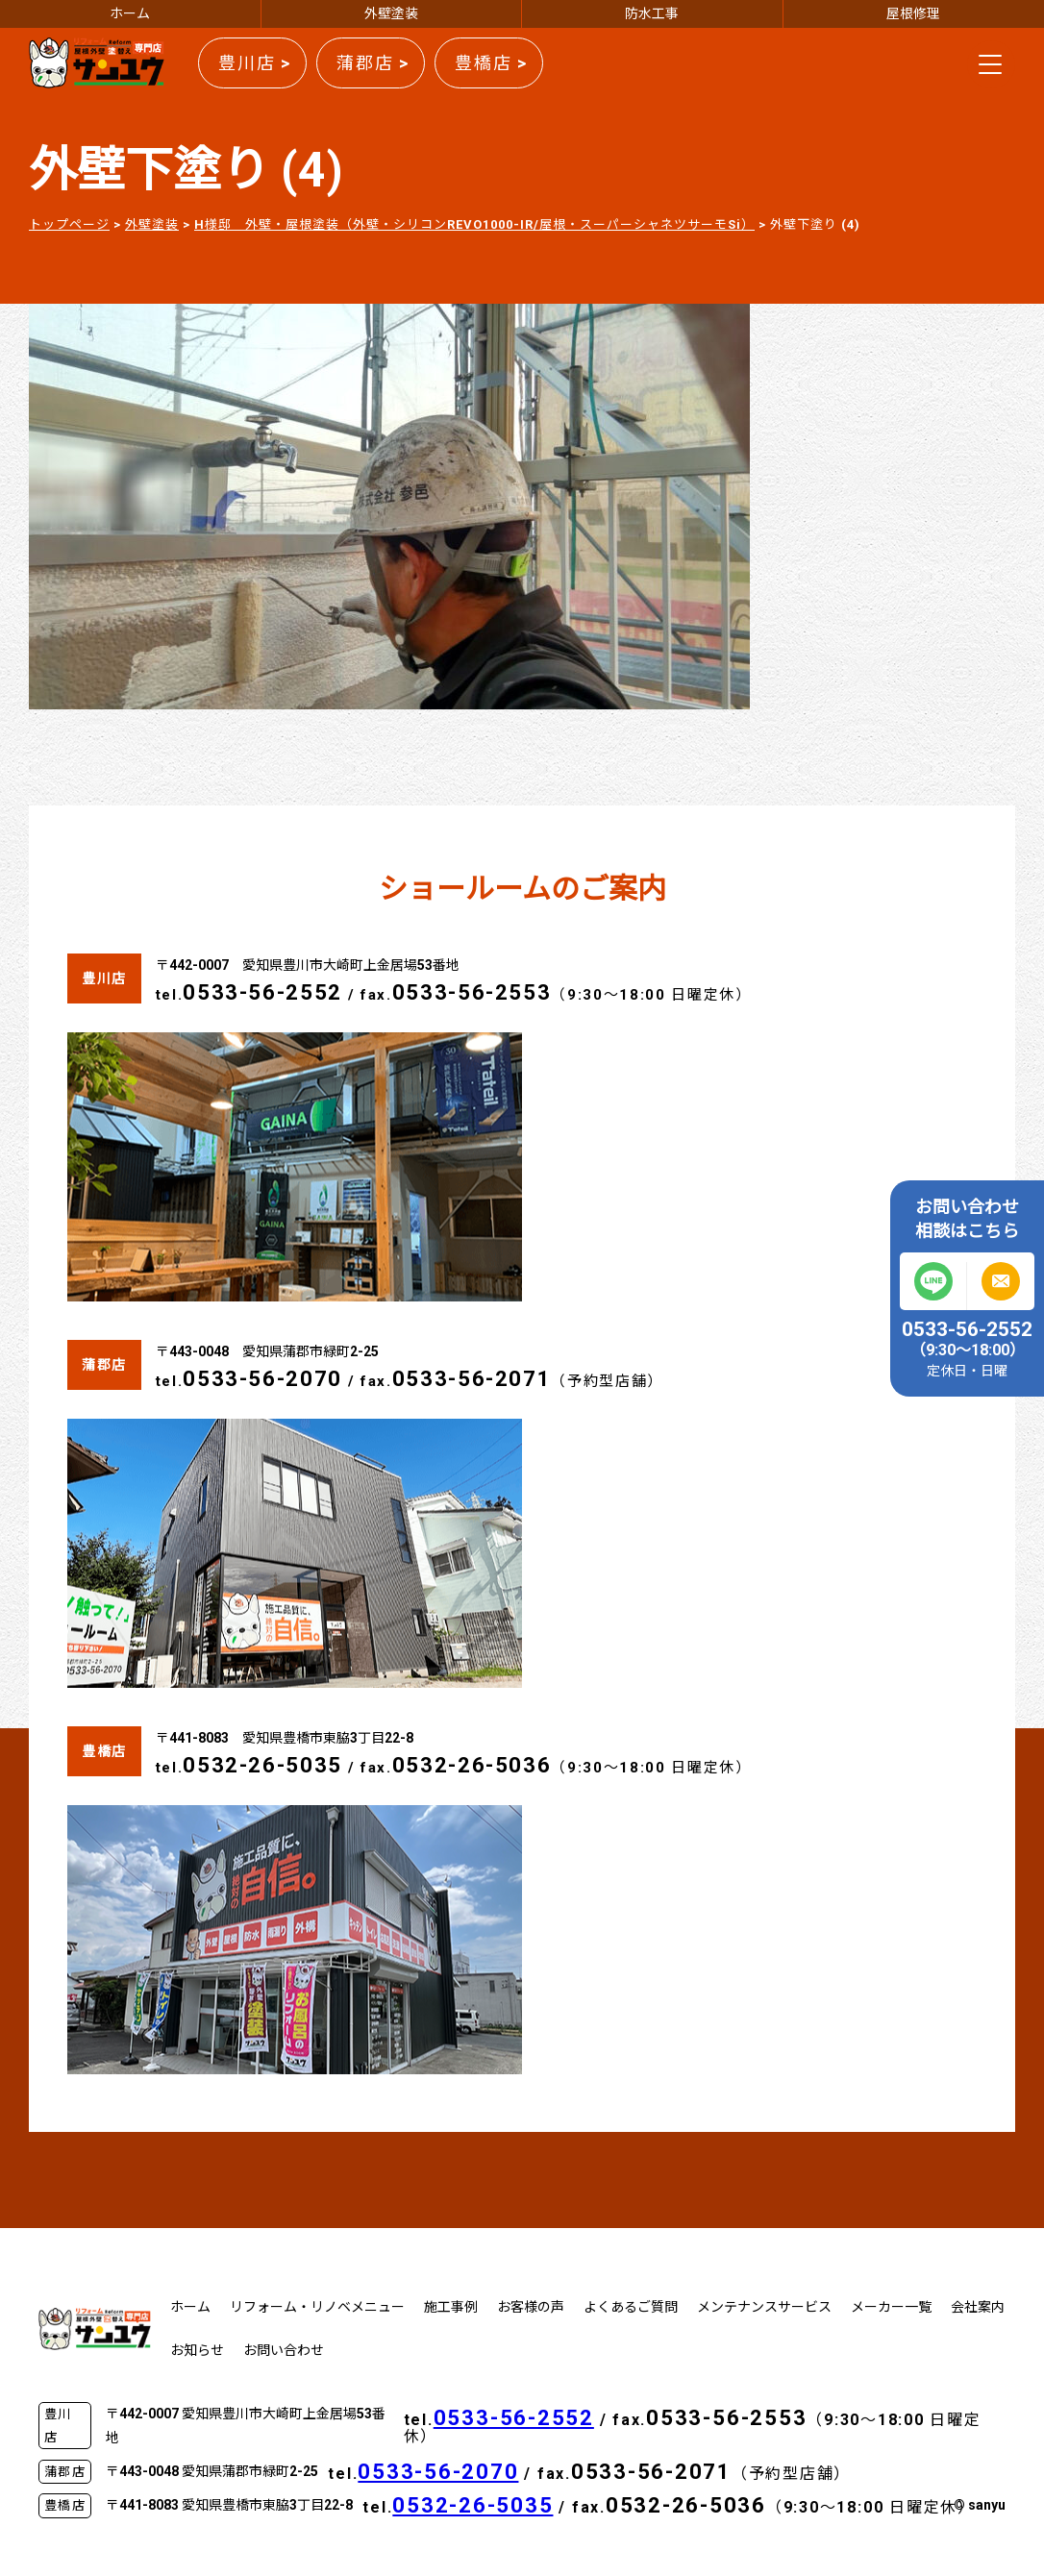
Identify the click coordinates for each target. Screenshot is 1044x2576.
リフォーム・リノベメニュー (317, 2307)
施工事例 (451, 2307)
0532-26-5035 (262, 1765)
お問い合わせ (283, 2350)
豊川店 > (254, 63)
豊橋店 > (491, 63)
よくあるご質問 (631, 2307)
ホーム (130, 13)
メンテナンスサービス (764, 2307)
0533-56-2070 (262, 1379)
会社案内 (978, 2307)
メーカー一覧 (891, 2307)
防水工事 (652, 13)
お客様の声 (530, 2307)
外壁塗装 (391, 13)
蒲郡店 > (373, 63)
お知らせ (197, 2350)
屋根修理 (913, 13)
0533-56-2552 (262, 992)
